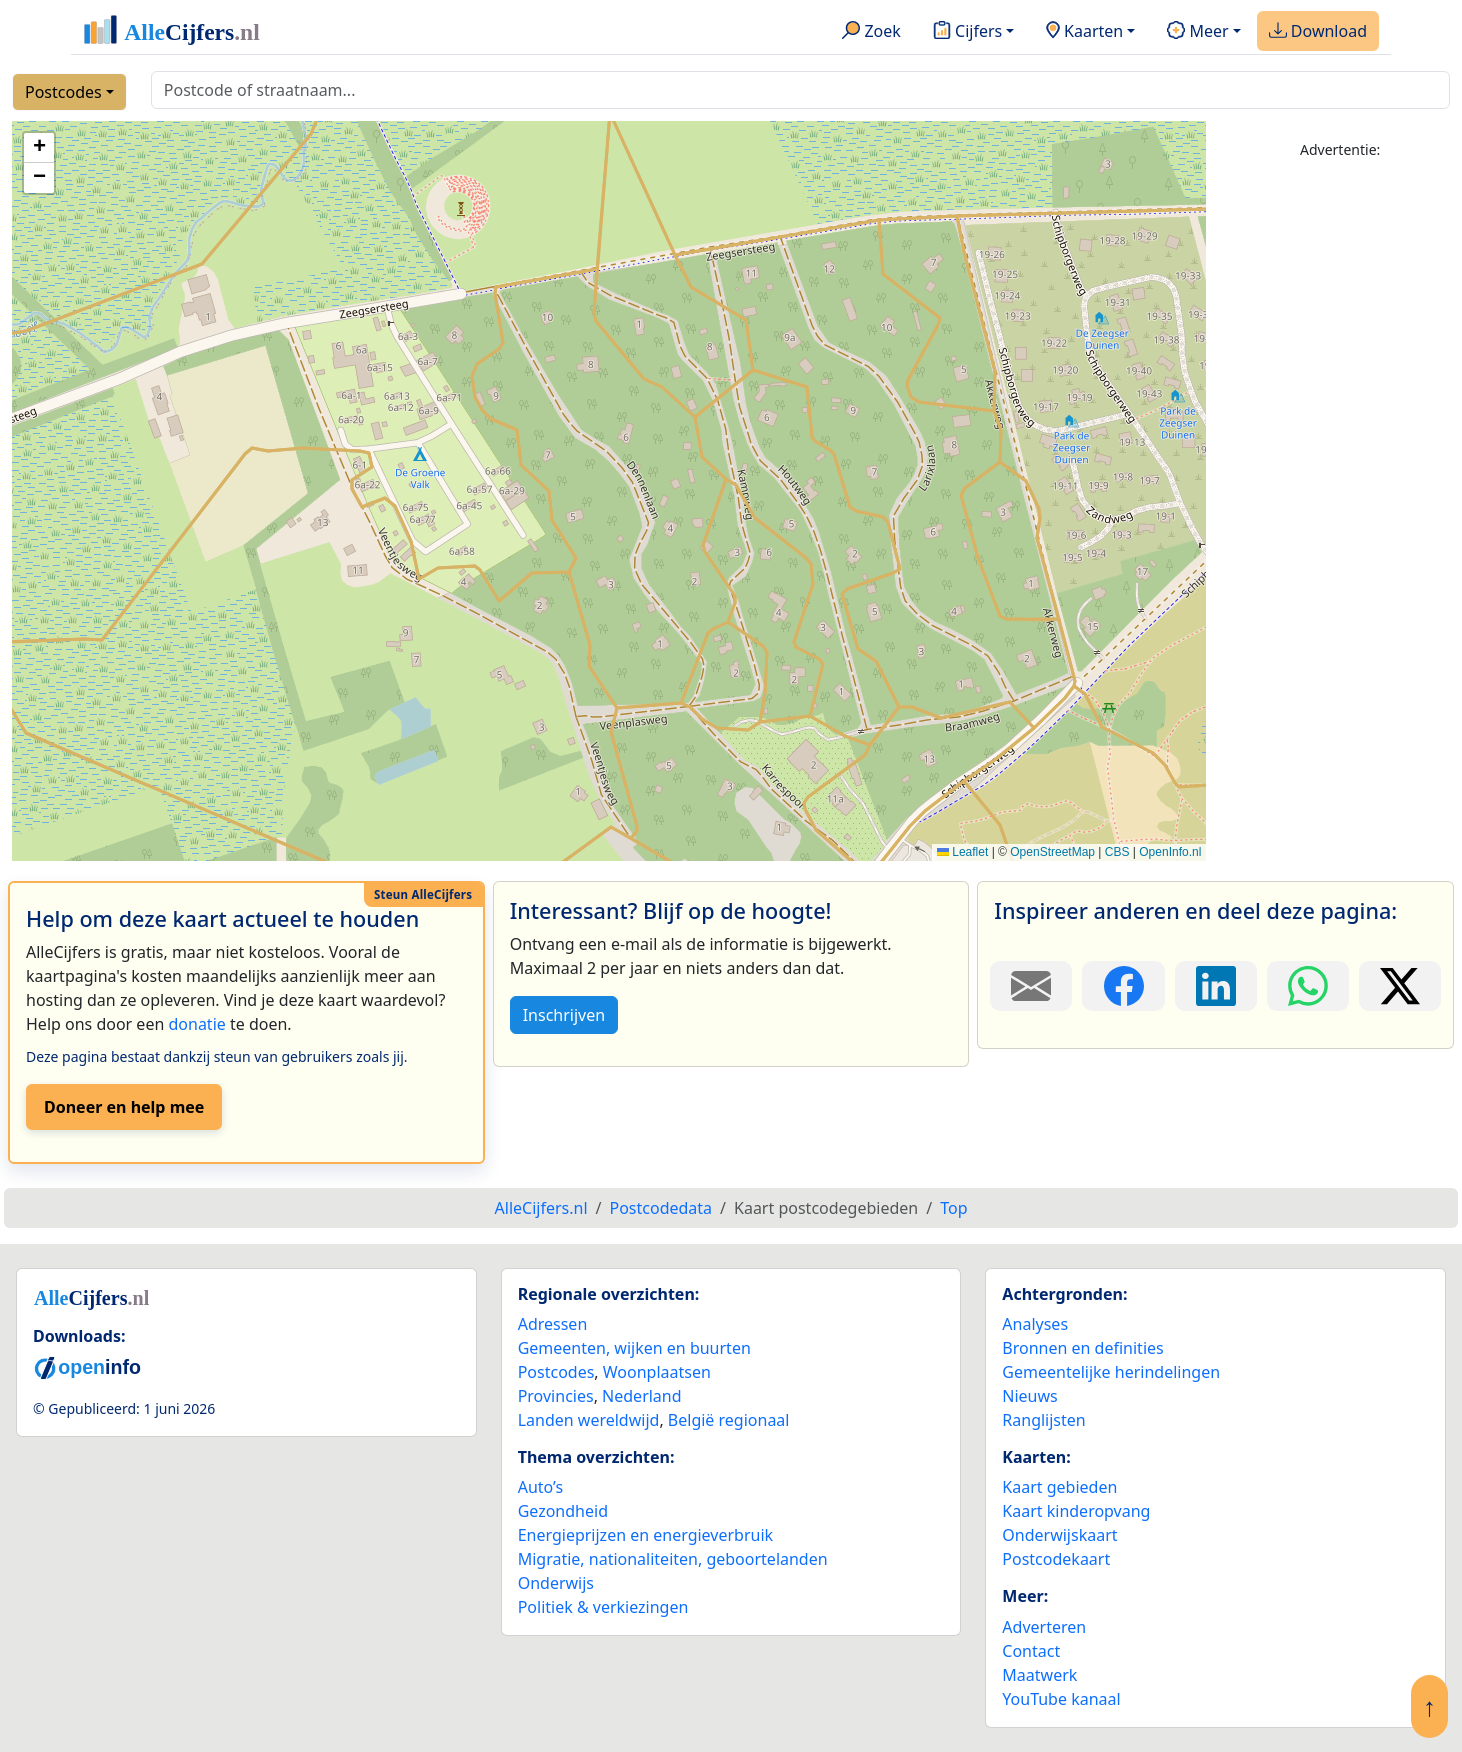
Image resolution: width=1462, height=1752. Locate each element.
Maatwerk (1039, 1675)
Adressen (553, 1324)
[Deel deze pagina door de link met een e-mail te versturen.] (1031, 986)
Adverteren (1044, 1627)
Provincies (556, 1396)
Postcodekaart (1056, 1559)
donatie (196, 1024)
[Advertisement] (1340, 477)
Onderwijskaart (1059, 1535)
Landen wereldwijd (589, 1420)
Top (953, 1208)
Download (1318, 32)
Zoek (871, 32)
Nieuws (1029, 1396)
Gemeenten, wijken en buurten (634, 1348)
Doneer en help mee (124, 1107)
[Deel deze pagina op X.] (1400, 986)
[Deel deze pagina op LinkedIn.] (1216, 986)
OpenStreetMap (1052, 852)
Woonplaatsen (657, 1372)
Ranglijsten (1043, 1420)
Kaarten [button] (1084, 32)
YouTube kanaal (1061, 1699)
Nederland (642, 1396)
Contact (1031, 1651)
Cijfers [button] (967, 32)
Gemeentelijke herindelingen (1111, 1372)
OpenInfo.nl (1170, 852)
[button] (39, 148)
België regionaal (729, 1420)
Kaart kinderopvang (1076, 1511)
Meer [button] (1197, 32)
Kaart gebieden (1059, 1487)
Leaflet (962, 852)
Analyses (1035, 1324)
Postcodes (63, 92)
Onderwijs (556, 1583)
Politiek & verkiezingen (603, 1607)
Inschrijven (564, 1015)
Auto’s (540, 1487)
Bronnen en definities (1082, 1348)
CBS (1117, 852)
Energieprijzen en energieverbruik (645, 1535)
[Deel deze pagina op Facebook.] (1123, 986)
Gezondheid (563, 1511)
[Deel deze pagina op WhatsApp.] (1308, 986)
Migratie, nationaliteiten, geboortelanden (673, 1559)
